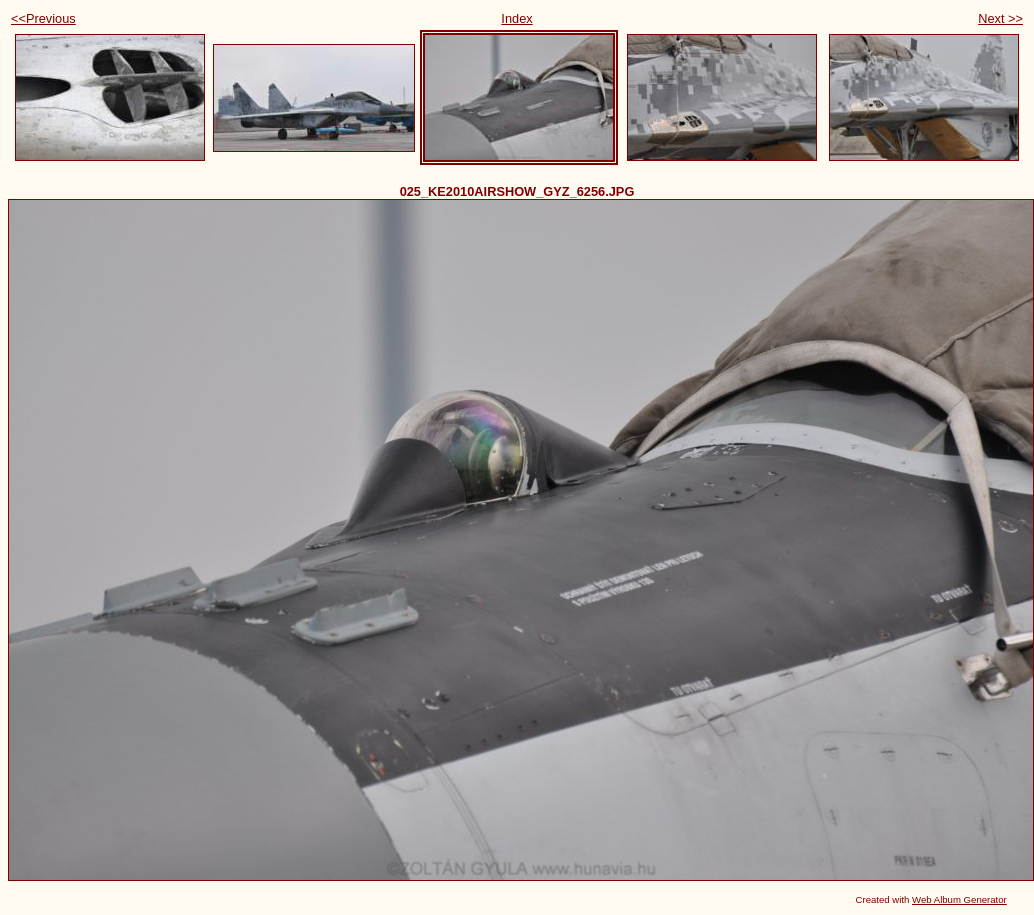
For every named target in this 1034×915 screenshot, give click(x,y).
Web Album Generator (959, 899)
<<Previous (43, 18)
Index (516, 18)
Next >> (1000, 18)
